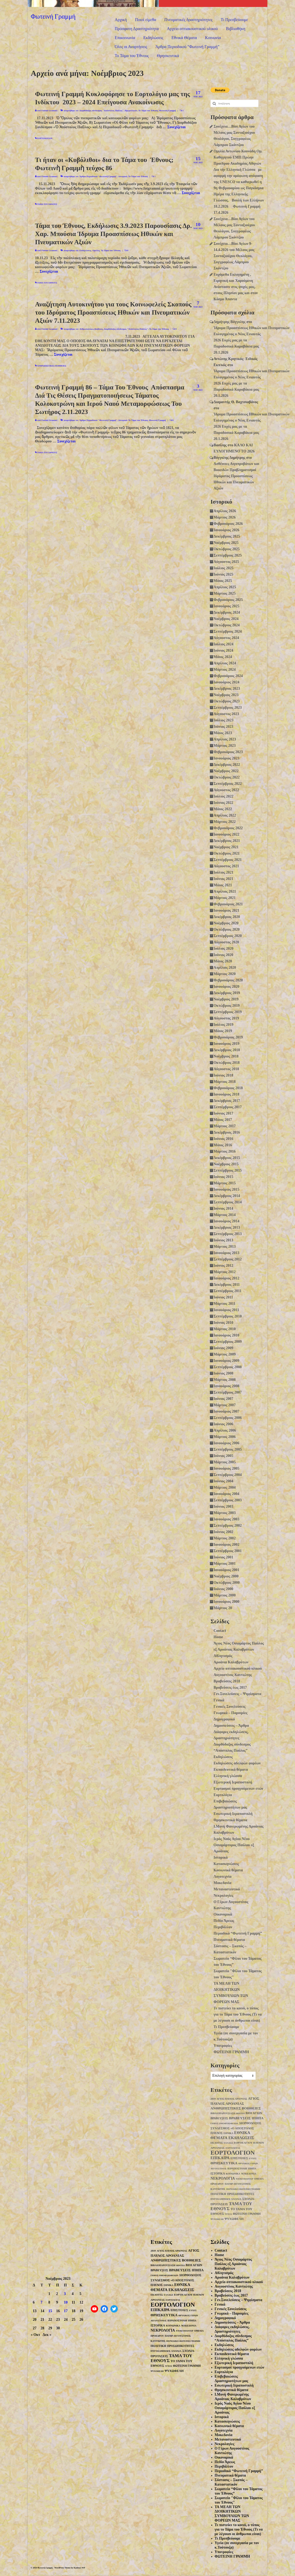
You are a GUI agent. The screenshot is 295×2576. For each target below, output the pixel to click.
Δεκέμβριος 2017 (227, 1101)
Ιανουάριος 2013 (226, 1253)
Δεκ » (47, 2335)
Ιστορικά (122, 176)
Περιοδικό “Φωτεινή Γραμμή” (238, 1933)
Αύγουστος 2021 (226, 866)
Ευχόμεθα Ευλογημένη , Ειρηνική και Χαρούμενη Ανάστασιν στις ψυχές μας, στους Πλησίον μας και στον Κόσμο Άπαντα (236, 286)
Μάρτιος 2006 (225, 1437)
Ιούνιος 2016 (223, 1139)
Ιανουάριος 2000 (226, 1602)
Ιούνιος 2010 (223, 1323)
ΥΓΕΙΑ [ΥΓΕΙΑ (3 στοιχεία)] (228, 2214)
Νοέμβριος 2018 (226, 1056)
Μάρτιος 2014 (225, 1215)
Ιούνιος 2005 (223, 1456)
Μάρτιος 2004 (225, 1487)
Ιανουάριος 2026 (226, 530)
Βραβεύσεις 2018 (227, 1681)
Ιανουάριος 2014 (226, 1221)
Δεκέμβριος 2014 (227, 1196)
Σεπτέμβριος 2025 (228, 555)
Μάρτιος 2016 (225, 1151)
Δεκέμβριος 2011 (227, 1284)
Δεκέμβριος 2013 (227, 1227)
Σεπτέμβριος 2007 (228, 1392)
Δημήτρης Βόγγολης (230, 322)
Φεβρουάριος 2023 (228, 752)
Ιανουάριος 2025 (226, 606)
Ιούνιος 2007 (223, 1399)
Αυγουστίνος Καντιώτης (233, 1675)
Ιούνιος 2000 (223, 1589)
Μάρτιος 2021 (225, 898)
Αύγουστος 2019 (226, 1018)
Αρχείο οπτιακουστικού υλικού (238, 1668)
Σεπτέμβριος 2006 (228, 1418)
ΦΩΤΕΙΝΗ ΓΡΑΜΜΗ (231, 2052)
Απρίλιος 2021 (225, 891)
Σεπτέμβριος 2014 (228, 1202)
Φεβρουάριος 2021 (228, 904)
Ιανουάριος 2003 (226, 1519)
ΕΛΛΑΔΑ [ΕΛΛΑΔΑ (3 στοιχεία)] (228, 2143)
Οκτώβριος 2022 (227, 777)
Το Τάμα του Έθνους (148, 110)
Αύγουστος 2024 (226, 638)
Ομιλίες (96, 250)
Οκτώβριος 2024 (227, 625)
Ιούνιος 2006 (223, 1424)
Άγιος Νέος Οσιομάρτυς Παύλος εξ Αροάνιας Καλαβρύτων (233, 2263)
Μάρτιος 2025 (225, 593)
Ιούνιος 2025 (223, 574)
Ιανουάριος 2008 (226, 1386)
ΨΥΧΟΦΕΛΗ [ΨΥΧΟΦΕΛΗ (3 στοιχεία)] (217, 2219)
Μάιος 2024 (223, 657)
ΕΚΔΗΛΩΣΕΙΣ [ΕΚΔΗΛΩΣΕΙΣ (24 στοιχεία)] (241, 2138)
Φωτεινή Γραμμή (53, 16)
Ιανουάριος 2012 (226, 1278)
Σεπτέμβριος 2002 (228, 1525)
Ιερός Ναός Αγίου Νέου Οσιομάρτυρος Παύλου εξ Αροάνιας (234, 1845)
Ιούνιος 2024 (223, 650)
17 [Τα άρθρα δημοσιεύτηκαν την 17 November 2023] (66, 2311)
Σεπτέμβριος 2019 (228, 1012)
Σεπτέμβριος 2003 (228, 1500)
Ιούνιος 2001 (223, 1557)
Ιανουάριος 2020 (226, 986)
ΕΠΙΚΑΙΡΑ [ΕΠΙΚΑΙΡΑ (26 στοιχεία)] (220, 2158)
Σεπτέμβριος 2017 (228, 1107)
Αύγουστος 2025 (226, 562)
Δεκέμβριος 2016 (227, 1132)
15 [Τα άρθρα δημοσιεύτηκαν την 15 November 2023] (50, 2311)
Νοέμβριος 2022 (226, 771)
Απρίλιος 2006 (225, 1430)
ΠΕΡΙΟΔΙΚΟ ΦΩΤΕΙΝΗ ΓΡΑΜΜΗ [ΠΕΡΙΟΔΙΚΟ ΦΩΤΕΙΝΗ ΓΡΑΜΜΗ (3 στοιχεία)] (243, 2189)
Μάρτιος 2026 (225, 517)
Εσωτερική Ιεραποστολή (233, 1814)
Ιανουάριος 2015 (226, 1189)
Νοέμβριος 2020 (226, 923)
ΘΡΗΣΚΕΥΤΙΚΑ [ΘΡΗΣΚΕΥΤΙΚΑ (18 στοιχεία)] (224, 2163)
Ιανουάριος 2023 (226, 758)
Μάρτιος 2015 (225, 1183)
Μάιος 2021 (223, 885)
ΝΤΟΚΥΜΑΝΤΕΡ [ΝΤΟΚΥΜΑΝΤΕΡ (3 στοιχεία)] (244, 2179)
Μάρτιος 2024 (225, 669)
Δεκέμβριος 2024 (227, 612)
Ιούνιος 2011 (223, 1297)
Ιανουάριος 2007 (226, 1411)
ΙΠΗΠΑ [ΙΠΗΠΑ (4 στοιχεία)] (252, 2168)
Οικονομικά (223, 1914)
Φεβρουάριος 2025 (228, 600)
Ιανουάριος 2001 (226, 1570)
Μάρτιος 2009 (225, 1354)
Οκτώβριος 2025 (227, 549)
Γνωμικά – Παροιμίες (230, 1713)
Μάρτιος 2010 (225, 1329)
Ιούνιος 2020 (223, 955)
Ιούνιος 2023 (223, 726)
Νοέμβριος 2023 (226, 695)
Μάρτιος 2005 (225, 1462)
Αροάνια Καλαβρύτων (231, 1662)
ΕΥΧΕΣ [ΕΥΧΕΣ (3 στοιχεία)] (253, 2158)
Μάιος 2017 (223, 1120)
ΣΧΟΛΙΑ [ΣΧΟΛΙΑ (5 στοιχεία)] (236, 2199)
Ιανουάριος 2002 (226, 1544)
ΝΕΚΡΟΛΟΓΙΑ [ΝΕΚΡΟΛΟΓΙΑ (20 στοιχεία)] (223, 2178)
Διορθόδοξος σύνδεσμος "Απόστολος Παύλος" (101, 110)
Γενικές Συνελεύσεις (230, 1706)
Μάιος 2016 (223, 1145)
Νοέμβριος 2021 (226, 847)
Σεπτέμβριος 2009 (228, 1342)
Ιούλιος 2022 (224, 796)
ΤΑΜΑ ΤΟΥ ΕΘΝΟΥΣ (47, 204)
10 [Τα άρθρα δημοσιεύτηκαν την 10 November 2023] (66, 2302)
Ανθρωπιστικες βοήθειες (91, 329)
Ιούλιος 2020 (224, 948)
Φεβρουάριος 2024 (228, 676)
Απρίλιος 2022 (225, 815)
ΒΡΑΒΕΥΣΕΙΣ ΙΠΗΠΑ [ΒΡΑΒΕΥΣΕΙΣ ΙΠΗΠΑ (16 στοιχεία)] (246, 2118)
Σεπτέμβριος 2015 (228, 1170)
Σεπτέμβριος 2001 (228, 1551)
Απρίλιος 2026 (225, 511)
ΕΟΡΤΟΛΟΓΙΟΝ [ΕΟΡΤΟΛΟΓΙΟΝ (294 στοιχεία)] (233, 2152)
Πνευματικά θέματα (229, 1940)
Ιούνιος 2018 (223, 1075)
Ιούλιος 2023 (224, 720)
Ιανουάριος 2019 (226, 1044)
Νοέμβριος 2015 (226, 1164)
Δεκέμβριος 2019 (227, 993)
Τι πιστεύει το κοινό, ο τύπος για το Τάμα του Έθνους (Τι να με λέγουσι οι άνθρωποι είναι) (238, 2014)
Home (218, 1637)
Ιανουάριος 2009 (226, 1361)
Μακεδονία (222, 1883)
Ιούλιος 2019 (224, 1025)
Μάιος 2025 (223, 581)
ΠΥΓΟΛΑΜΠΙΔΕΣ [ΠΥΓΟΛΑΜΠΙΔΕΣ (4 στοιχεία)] (220, 2199)
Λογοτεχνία (222, 1876)
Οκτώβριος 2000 (227, 1582)
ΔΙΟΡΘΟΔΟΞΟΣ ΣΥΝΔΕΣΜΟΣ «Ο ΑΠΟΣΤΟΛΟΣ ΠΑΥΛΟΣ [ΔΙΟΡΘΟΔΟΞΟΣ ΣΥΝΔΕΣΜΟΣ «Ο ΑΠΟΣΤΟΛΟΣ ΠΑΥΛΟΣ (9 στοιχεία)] (236, 2128)
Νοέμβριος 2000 (226, 1576)
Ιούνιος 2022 (223, 803)
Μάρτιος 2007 (225, 1405)
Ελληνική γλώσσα (228, 1776)
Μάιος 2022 (223, 809)
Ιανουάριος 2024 (226, 682)
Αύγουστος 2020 (226, 942)
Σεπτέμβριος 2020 (228, 936)
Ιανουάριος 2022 (226, 834)
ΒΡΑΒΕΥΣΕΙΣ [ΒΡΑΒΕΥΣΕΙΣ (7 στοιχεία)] (219, 2118)
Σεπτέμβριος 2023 (228, 707)
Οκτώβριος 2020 (227, 929)
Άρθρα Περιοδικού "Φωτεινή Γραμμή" (98, 176)
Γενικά (219, 1700)
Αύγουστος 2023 (226, 714)
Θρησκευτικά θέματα (230, 1820)
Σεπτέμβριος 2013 (228, 1234)
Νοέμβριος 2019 (226, 999)
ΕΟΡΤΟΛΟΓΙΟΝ (44, 138)
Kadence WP (79, 2568)
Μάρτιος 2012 (225, 1272)
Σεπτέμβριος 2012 (228, 1259)
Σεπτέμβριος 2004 (228, 1475)
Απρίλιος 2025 (225, 587)
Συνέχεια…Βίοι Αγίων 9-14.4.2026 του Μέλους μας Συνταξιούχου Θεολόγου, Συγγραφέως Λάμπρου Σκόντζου (234, 256)
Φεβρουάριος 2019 (228, 1037)
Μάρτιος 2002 (225, 1538)
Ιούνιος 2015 (223, 1177)
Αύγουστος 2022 (226, 790)
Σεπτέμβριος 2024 (228, 631)
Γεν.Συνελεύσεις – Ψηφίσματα (237, 1694)
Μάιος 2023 (223, 733)
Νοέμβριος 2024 (226, 619)
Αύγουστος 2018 (226, 1069)
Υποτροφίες (223, 2046)
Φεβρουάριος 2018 (228, 1088)
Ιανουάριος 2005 (226, 1468)
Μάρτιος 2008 (225, 1380)
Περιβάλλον (223, 1927)
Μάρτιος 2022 (225, 822)
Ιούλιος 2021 (224, 872)
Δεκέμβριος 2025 (227, 536)
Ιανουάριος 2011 (226, 1310)
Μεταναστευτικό (227, 1889)
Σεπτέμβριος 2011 (228, 1291)
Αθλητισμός (223, 1656)
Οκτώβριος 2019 (227, 1005)
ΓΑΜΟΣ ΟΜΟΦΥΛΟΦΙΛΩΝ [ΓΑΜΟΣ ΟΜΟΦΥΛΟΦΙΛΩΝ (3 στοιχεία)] (224, 2123)
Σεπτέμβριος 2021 (228, 860)
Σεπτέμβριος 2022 (228, 784)
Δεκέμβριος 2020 (227, 917)
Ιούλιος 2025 (224, 568)
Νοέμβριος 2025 (226, 543)
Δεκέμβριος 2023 (227, 688)
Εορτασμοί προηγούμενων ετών (238, 1788)
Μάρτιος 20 (223, 1608)
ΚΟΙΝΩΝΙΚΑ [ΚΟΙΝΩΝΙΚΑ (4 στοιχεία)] (233, 2173)
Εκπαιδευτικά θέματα (231, 1769)
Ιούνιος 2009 (223, 1348)
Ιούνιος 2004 (223, 1481)
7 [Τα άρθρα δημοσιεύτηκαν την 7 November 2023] (41, 2302)
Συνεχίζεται (176, 127)
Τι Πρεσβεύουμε (226, 2027)
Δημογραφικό (224, 1719)
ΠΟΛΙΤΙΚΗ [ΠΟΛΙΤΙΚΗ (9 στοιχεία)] (218, 2194)
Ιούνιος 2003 (223, 1506)
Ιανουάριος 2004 (226, 1494)
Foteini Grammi (49, 110)
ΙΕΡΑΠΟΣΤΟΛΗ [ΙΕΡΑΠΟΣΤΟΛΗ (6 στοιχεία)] (237, 2168)
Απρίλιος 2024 (225, 663)
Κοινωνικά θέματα (228, 1870)
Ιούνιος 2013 (223, 1240)
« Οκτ (35, 2335)
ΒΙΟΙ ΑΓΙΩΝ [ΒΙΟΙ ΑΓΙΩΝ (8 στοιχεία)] (254, 2113)
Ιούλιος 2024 (224, 644)
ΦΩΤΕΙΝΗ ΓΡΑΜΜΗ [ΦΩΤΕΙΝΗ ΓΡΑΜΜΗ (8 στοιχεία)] (247, 2213)
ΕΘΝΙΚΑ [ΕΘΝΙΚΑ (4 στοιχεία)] (228, 2133)
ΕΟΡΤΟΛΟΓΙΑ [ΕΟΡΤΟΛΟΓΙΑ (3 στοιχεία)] (233, 2148)
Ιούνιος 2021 (223, 879)
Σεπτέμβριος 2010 (228, 1316)
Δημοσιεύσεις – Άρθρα (231, 1725)
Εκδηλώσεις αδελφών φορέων (237, 1763)
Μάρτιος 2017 (225, 1126)
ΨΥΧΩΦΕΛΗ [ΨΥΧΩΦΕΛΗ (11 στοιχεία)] (234, 2219)
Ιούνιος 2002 (223, 1532)
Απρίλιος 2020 (225, 967)
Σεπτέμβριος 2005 (228, 1449)
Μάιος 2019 (223, 1031)
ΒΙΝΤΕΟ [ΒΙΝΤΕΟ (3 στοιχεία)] (240, 2113)
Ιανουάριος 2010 (226, 1335)
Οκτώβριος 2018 (227, 1063)
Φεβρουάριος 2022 (228, 828)
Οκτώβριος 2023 (227, 701)
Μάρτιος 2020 (225, 974)
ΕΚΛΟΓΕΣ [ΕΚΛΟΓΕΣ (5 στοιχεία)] (217, 2142)
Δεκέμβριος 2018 (227, 1050)
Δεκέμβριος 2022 (227, 765)
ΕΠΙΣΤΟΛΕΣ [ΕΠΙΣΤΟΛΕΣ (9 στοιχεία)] (239, 2158)
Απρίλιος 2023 (225, 739)
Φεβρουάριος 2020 (228, 980)
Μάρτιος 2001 (225, 1563)
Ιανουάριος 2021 (226, 910)
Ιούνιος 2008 (223, 1373)
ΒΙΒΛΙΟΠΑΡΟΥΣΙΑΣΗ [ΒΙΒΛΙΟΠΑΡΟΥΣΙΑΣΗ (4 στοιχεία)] (223, 2113)
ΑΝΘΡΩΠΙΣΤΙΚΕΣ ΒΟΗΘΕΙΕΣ (51, 366)
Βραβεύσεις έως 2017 (230, 1687)
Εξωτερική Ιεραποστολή (233, 1782)
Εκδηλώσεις (85, 250)
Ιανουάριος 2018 (226, 1094)
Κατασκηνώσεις (226, 1864)
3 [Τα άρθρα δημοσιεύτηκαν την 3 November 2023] (65, 2294)
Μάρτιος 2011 (225, 1303)
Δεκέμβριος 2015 (227, 1158)
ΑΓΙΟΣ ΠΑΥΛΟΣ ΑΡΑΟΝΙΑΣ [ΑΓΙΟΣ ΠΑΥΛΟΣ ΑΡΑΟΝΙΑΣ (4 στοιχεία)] (232, 2099)
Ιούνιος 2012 (223, 1265)
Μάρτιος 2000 (225, 1595)
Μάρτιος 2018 (225, 1082)
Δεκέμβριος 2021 (227, 841)
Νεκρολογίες (223, 1895)
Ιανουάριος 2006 (226, 1443)
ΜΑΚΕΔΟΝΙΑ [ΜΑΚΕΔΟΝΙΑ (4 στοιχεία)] (248, 2173)
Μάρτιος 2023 (225, 746)
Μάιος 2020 (223, 961)
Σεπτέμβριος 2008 (228, 1367)
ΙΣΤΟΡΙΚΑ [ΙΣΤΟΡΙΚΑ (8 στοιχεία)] (218, 2173)
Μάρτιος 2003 (225, 1513)
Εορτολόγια (223, 1795)
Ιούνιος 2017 (223, 1113)
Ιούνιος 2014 (223, 1208)
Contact (220, 1631)
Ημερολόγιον (131, 110)
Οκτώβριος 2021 (227, 853)
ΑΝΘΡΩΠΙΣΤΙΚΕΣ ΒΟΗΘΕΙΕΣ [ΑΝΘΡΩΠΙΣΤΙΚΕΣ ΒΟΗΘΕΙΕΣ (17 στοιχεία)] (236, 2108)
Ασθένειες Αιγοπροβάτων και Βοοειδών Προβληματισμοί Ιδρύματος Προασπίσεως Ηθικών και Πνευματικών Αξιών (236, 476)
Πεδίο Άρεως (224, 1921)
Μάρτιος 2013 (225, 1246)
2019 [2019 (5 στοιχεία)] (213, 2098)
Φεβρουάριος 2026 (228, 524)
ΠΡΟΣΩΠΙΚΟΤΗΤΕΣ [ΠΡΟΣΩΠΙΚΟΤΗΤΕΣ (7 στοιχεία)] (240, 2194)
